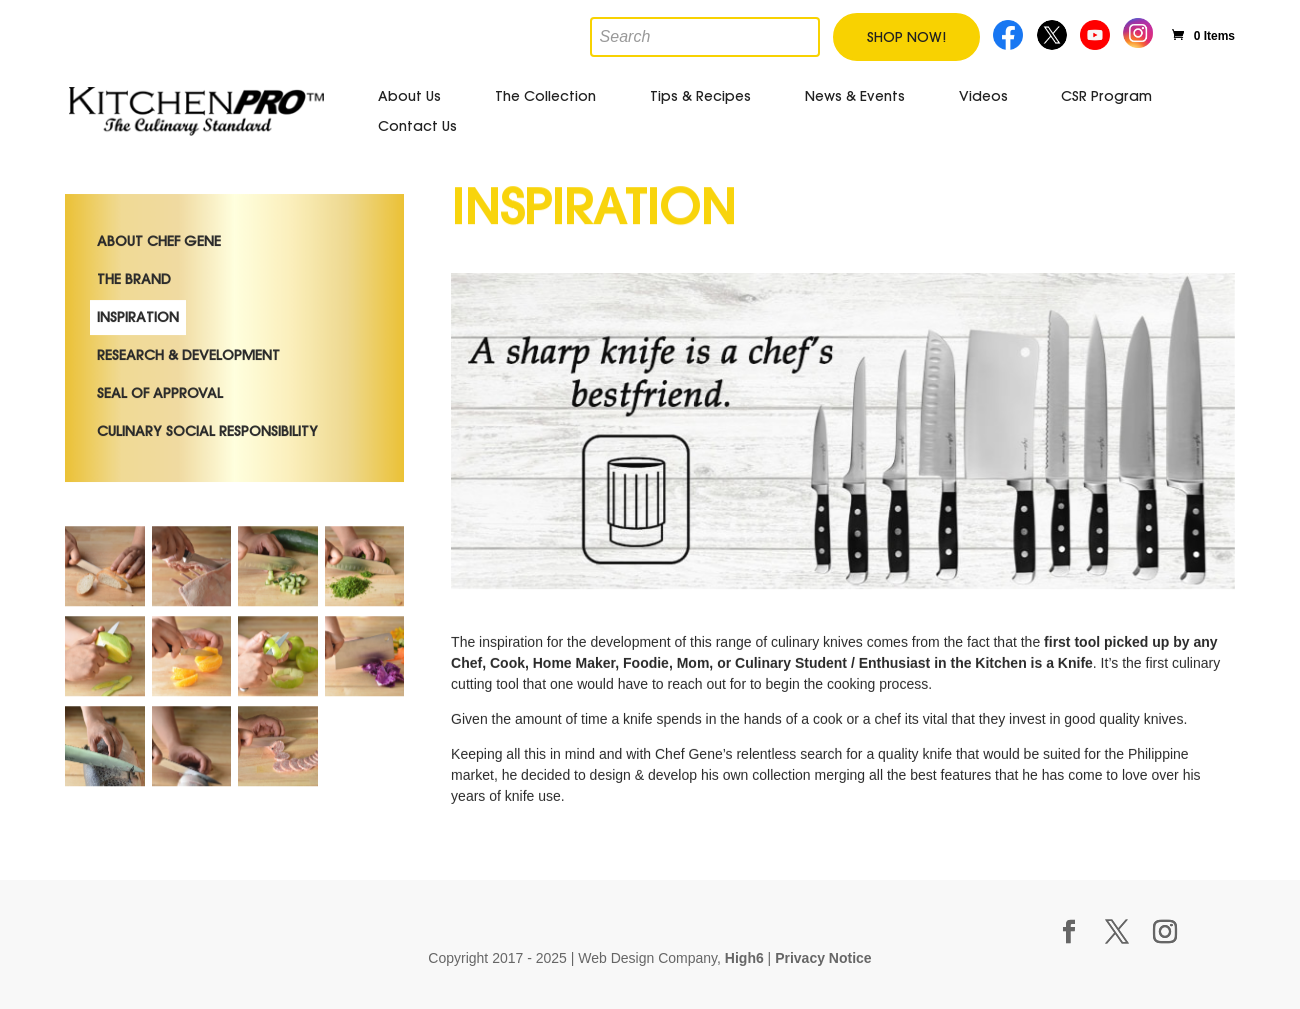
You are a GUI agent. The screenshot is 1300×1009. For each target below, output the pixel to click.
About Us (409, 96)
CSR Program (1106, 96)
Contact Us (417, 126)
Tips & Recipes (700, 96)
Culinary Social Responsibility (207, 485)
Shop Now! (906, 37)
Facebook (1009, 32)
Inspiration (138, 371)
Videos (983, 96)
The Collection (545, 96)
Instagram (1138, 30)
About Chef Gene (159, 295)
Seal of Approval (160, 447)
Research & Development (188, 409)
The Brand (134, 333)
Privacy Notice (823, 958)
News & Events (855, 96)
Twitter (1053, 32)
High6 (744, 958)
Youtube (1097, 32)
